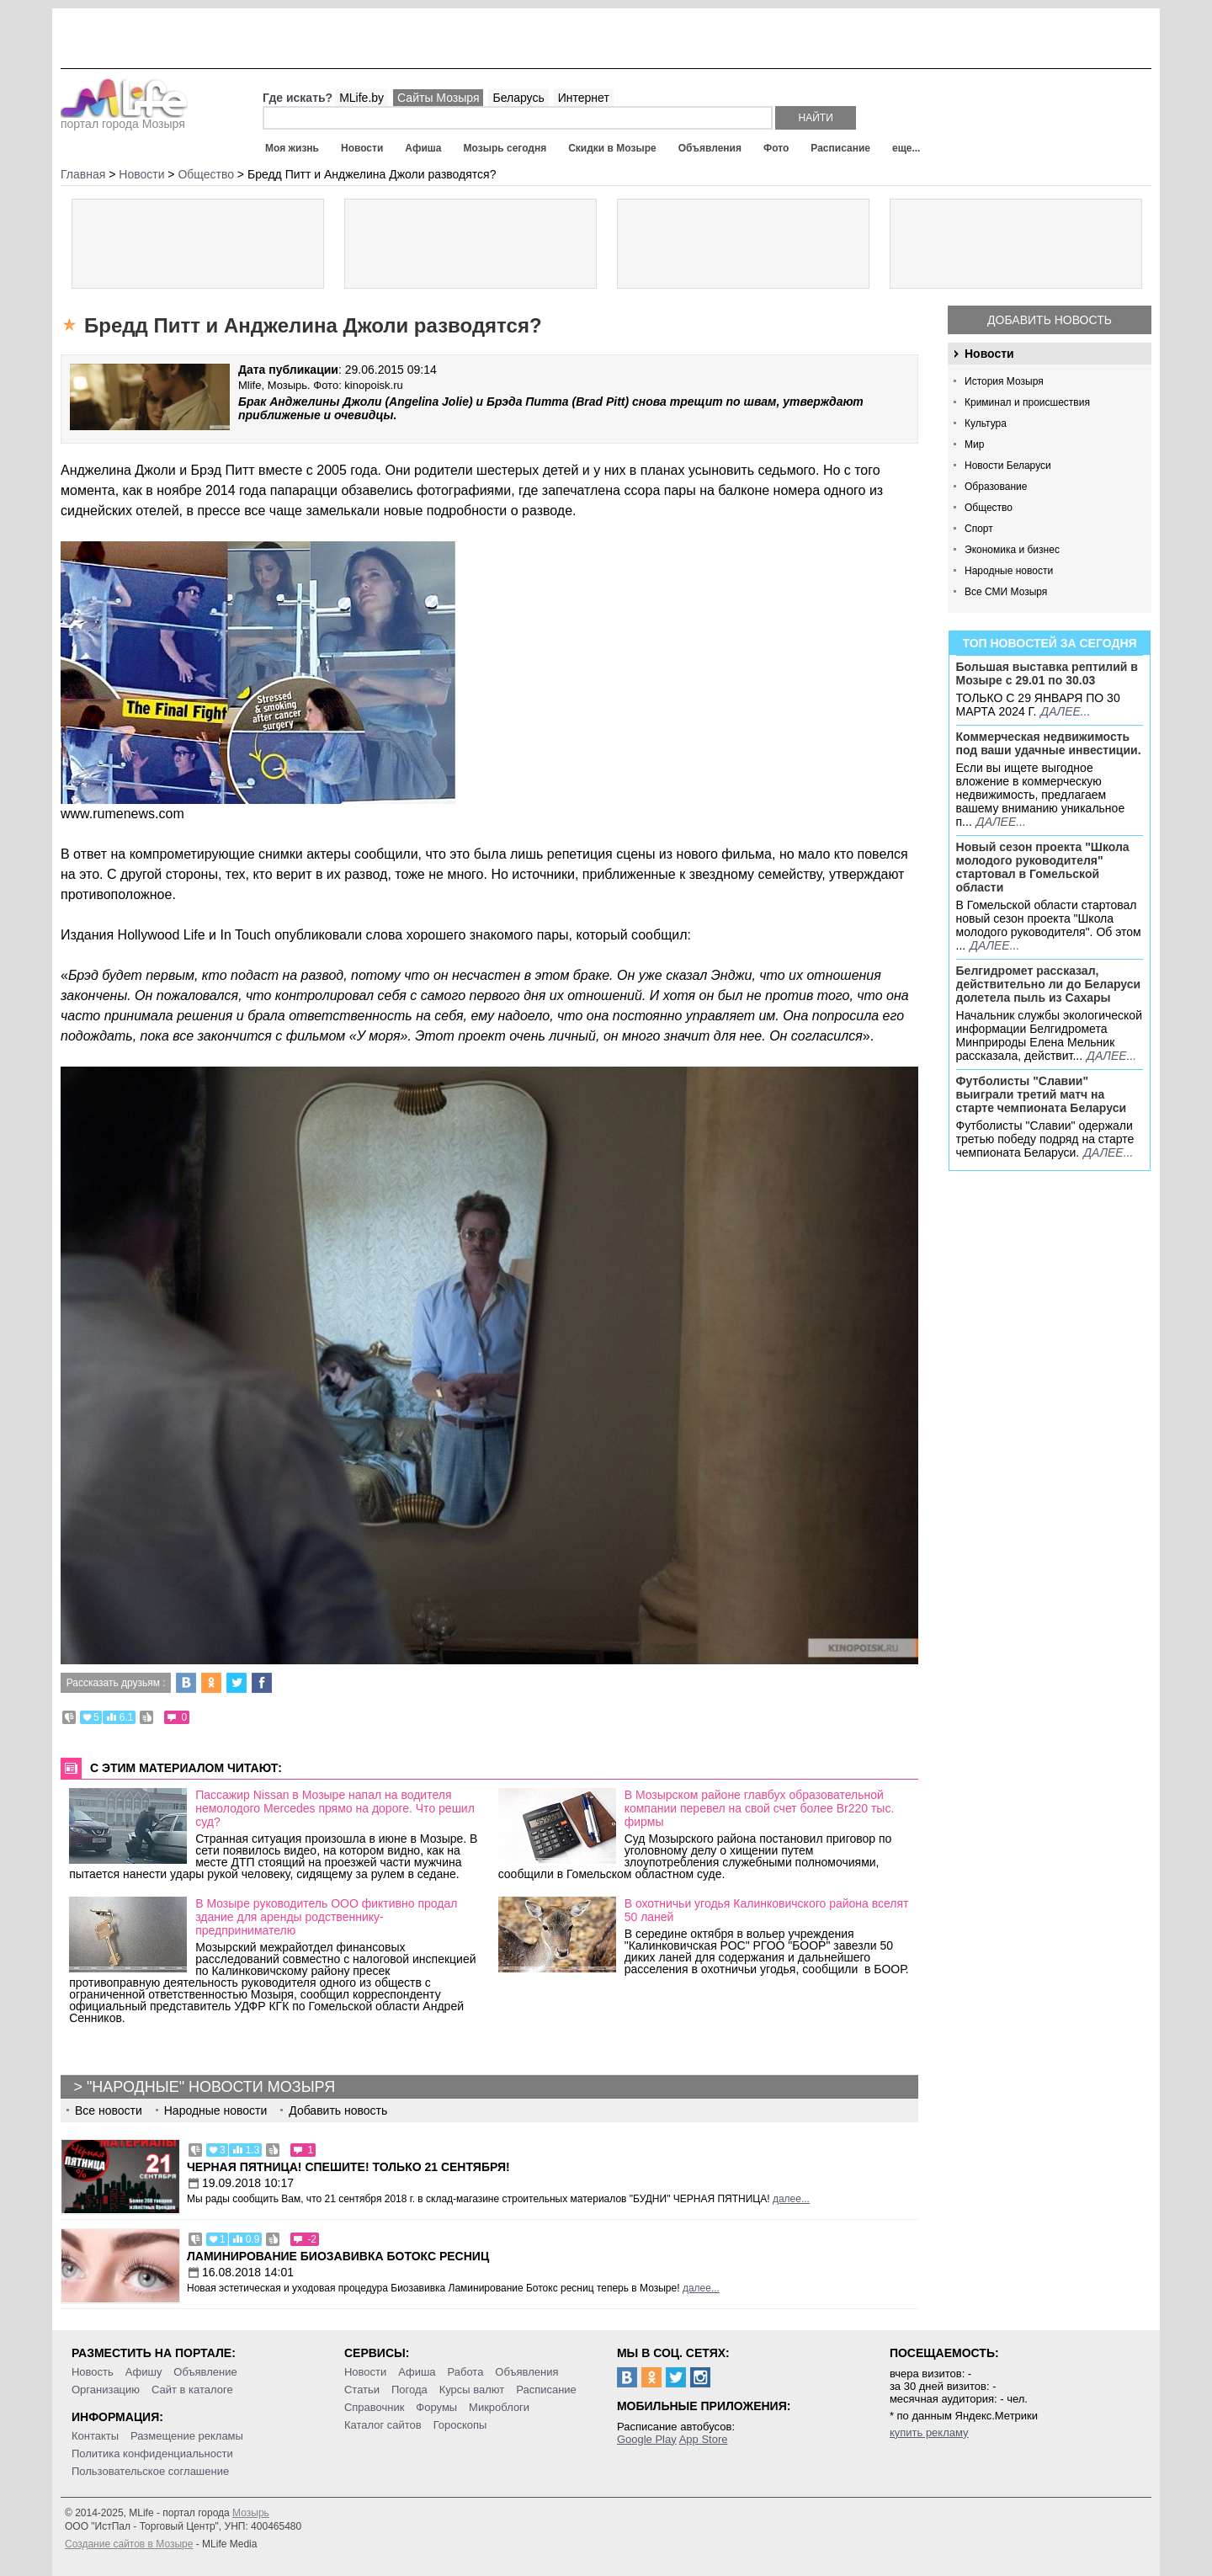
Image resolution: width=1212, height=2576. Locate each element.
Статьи (362, 2389)
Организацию (106, 2389)
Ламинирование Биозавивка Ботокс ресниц (338, 2256)
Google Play (647, 2439)
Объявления (710, 148)
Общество (989, 508)
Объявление (205, 2372)
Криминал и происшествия (1027, 402)
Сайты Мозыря (438, 97)
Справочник (374, 2407)
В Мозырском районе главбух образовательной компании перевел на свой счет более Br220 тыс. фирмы (760, 1808)
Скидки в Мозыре (612, 148)
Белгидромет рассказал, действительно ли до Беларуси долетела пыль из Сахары (1048, 984)
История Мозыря (1004, 381)
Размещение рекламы (186, 2436)
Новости (362, 148)
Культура (986, 423)
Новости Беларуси (1008, 465)
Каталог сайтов (383, 2425)
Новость (93, 2372)
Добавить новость (1049, 320)
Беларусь (518, 97)
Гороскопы (460, 2425)
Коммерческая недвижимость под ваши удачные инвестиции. (1048, 743)
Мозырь (250, 2513)
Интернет (583, 97)
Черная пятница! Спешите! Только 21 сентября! (348, 2167)
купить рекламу (929, 2432)
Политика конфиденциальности (152, 2453)
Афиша (423, 148)
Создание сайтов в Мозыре (129, 2544)
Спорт (979, 529)
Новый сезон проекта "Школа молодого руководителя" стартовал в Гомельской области (1043, 867)
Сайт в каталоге (192, 2389)
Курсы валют (472, 2389)
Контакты (95, 2436)
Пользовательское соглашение (150, 2471)
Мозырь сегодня (505, 148)
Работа (465, 2372)
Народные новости (1009, 571)
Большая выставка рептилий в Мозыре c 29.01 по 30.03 (1047, 673)
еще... (906, 148)
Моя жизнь (292, 148)
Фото (776, 148)
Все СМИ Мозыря (1006, 592)
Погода (409, 2389)
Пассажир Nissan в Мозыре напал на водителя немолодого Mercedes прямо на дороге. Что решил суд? (335, 1808)
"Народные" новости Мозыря (211, 2086)
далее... (1065, 711)
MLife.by (361, 97)
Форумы (436, 2407)
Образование (996, 486)
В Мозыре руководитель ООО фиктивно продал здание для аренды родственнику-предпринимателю (326, 1917)
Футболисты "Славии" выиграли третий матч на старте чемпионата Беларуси (1041, 1094)
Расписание (840, 148)
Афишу (143, 2372)
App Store (703, 2439)
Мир (974, 444)
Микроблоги (499, 2407)
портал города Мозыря (124, 118)
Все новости (108, 2110)
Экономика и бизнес (1012, 550)
